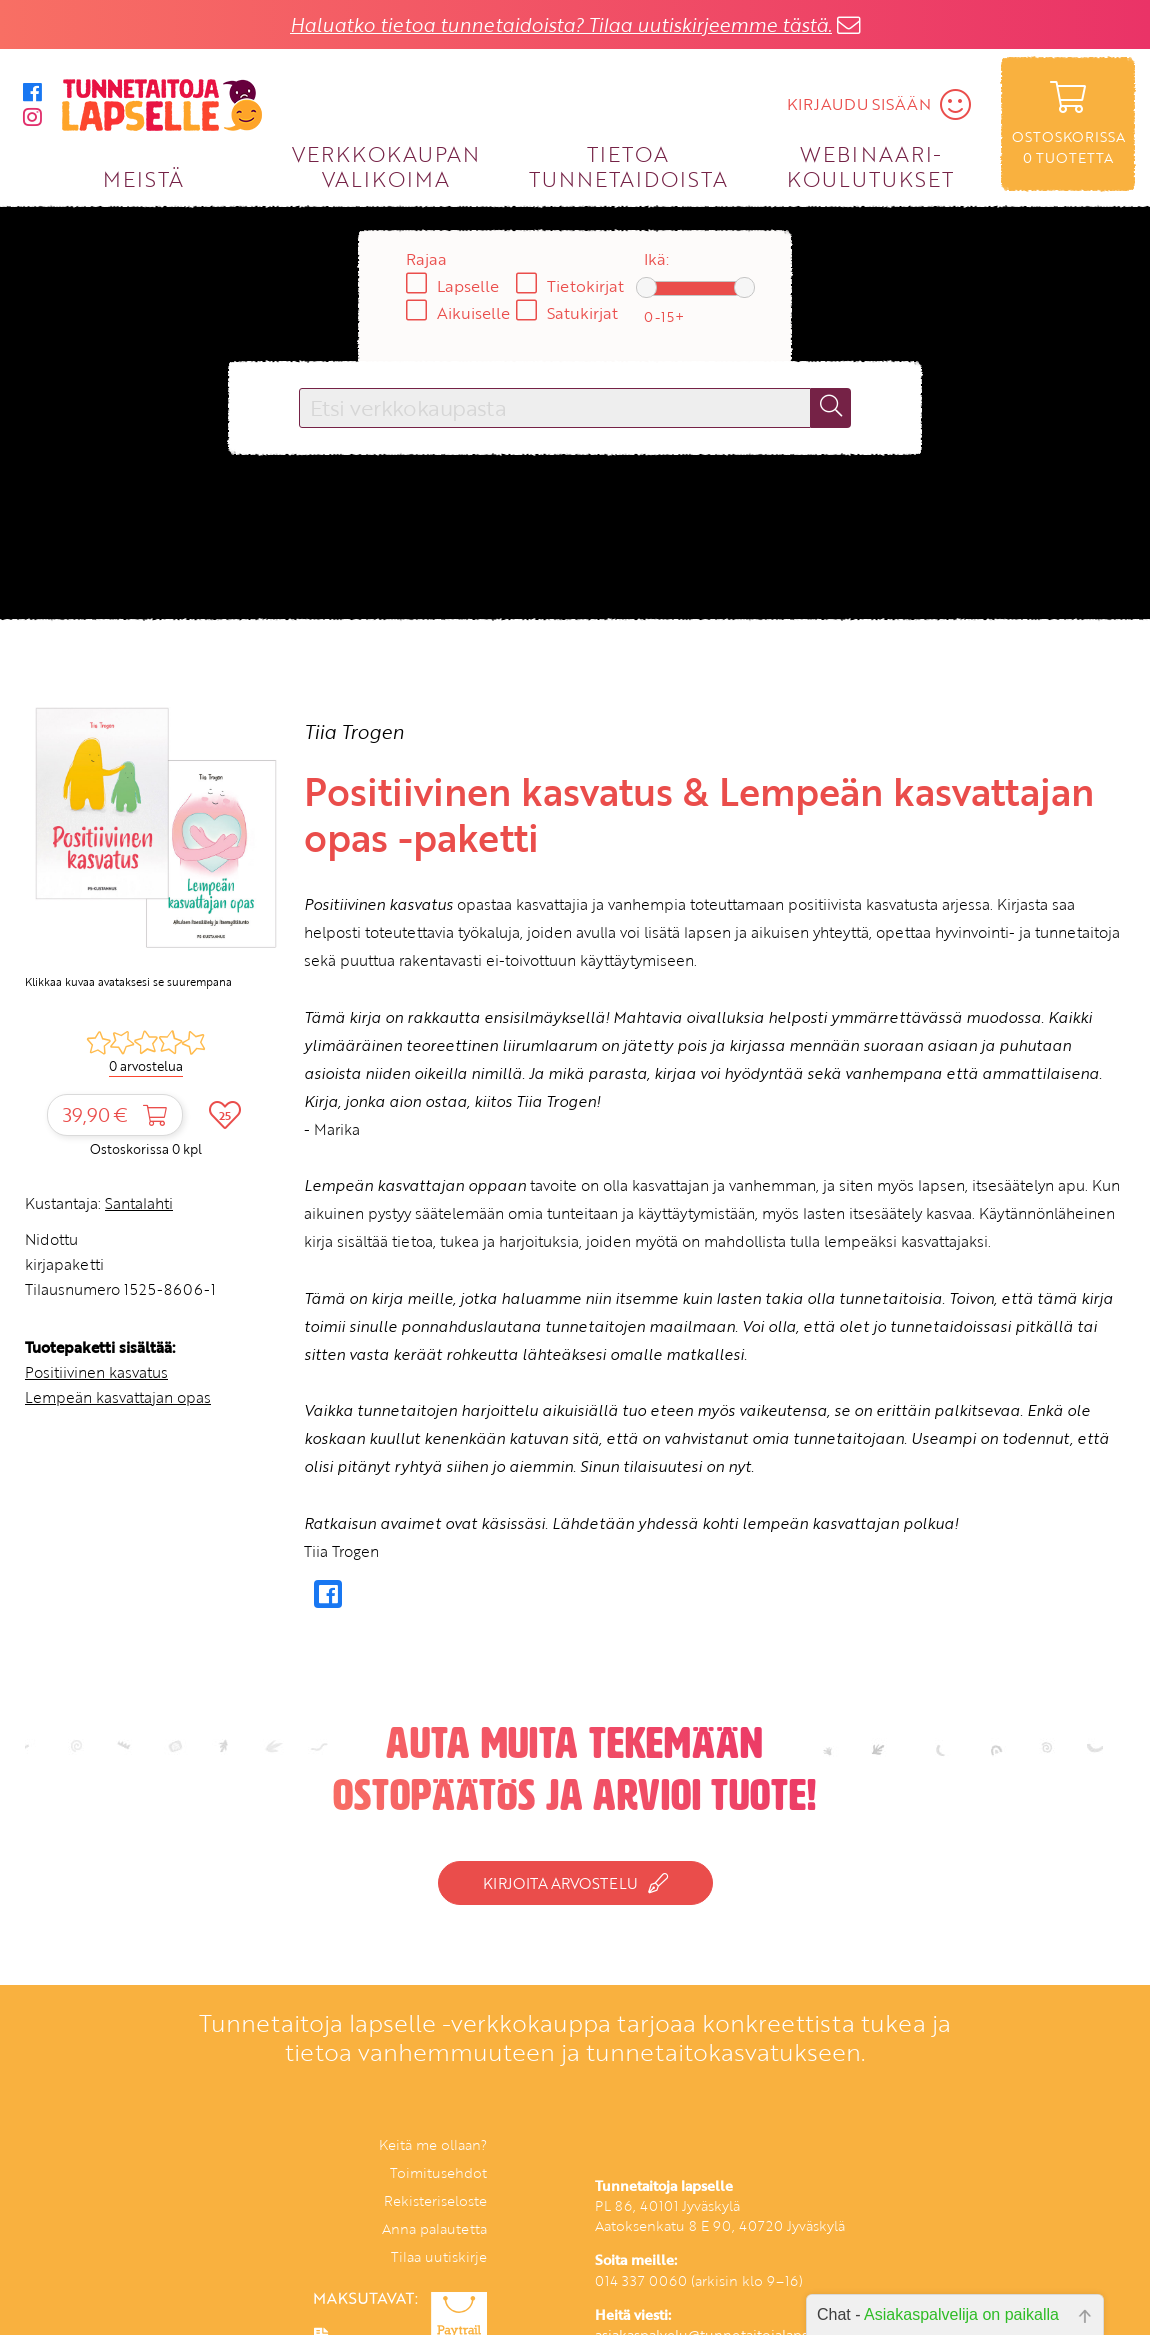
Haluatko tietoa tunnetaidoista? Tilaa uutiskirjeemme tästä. (561, 24)
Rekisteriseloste (435, 2200)
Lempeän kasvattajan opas (118, 1397)
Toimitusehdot (438, 2172)
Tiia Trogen (354, 731)
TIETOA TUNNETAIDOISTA (628, 165)
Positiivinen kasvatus (96, 1372)
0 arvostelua (146, 1066)
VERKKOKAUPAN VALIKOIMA (386, 165)
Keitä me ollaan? (433, 2144)
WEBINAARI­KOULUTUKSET (870, 165)
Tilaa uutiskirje (439, 2256)
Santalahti (139, 1203)
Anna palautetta (434, 2228)
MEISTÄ (143, 178)
